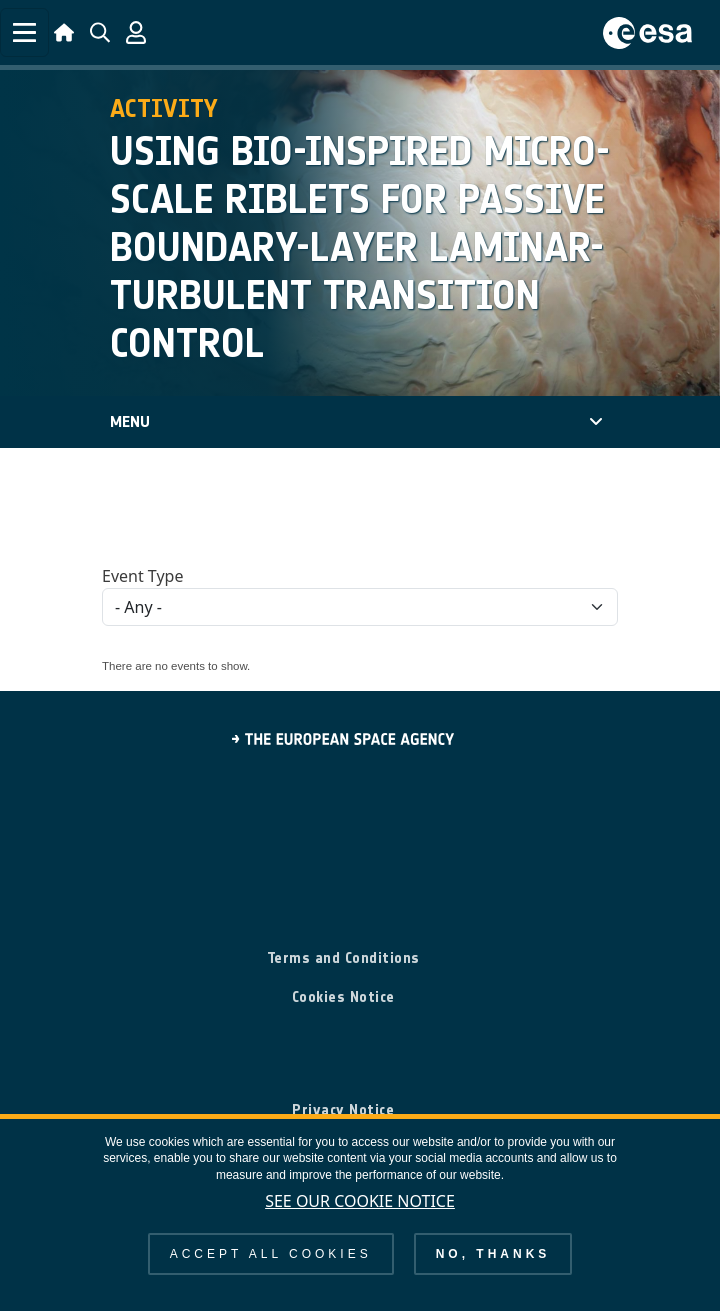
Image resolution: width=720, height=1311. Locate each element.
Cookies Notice (343, 997)
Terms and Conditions (343, 958)
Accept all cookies (271, 1254)
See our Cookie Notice (360, 1201)
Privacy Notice (343, 1110)
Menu (130, 421)
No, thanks (493, 1254)
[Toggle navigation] (24, 32)
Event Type (142, 576)
